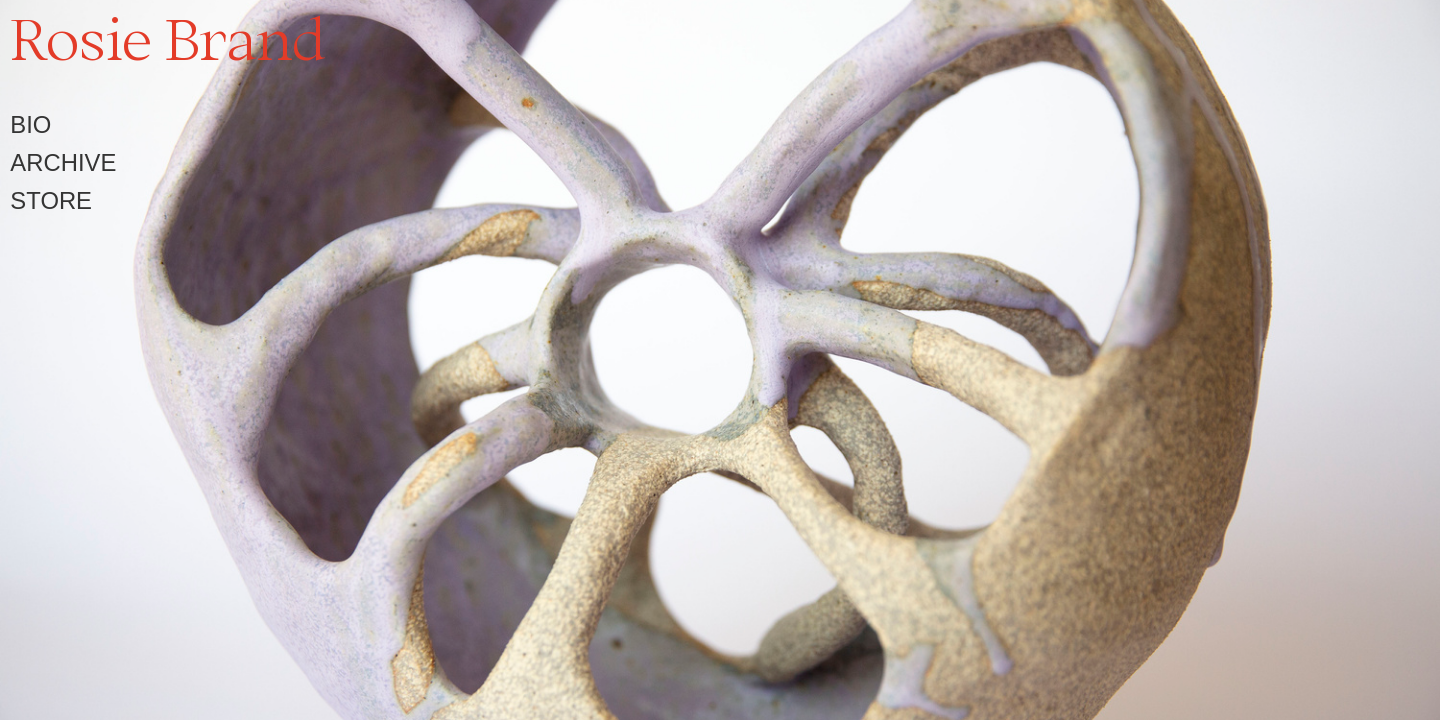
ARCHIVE (63, 162)
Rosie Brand (167, 38)
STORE (51, 200)
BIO (30, 124)
